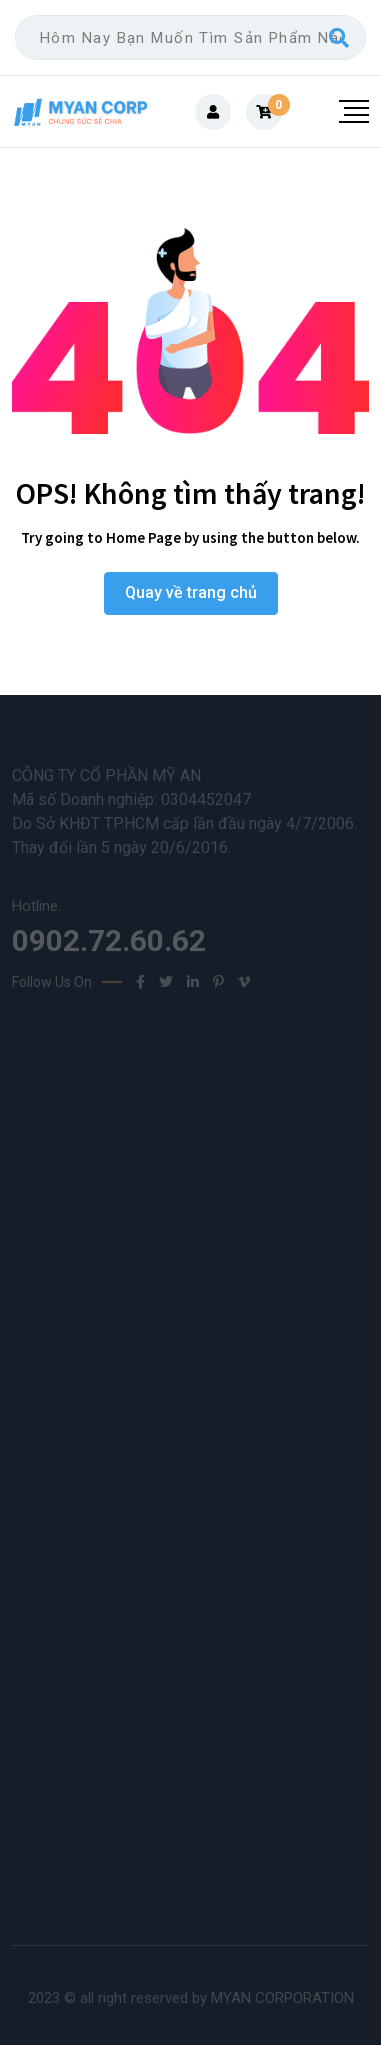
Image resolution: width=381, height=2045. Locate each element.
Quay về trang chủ (191, 592)
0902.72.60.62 (109, 945)
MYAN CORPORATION (282, 1998)
